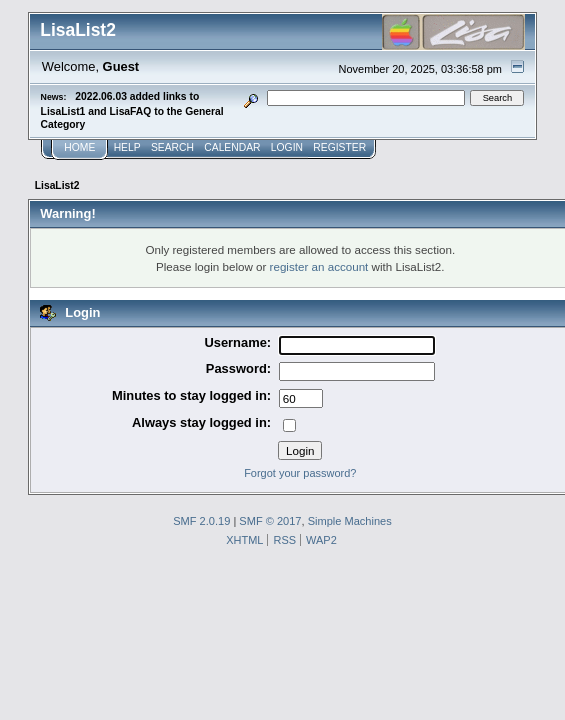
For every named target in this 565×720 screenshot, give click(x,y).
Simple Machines (350, 521)
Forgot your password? (300, 473)
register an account (319, 266)
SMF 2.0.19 (201, 521)
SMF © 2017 (270, 521)
